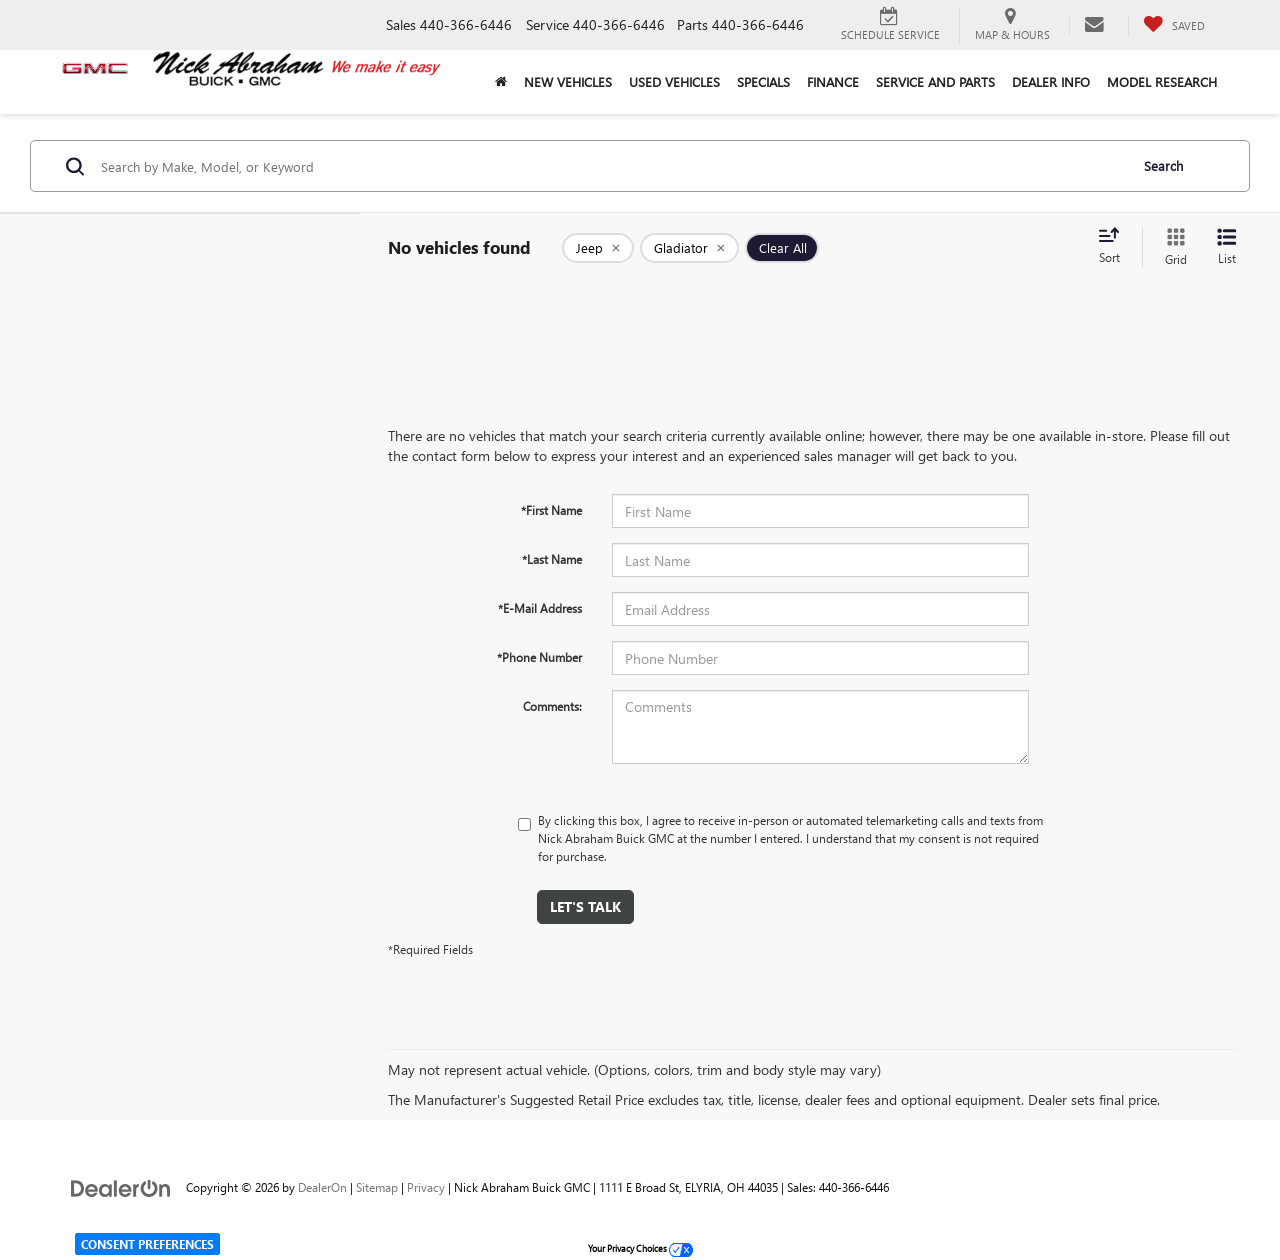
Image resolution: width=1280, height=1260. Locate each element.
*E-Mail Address (540, 608)
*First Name (551, 510)
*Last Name (552, 559)
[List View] (1227, 247)
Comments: (552, 706)
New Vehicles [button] (568, 81)
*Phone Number (539, 657)
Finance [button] (833, 81)
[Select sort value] (1115, 247)
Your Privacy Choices (640, 1248)
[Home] (500, 82)
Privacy (426, 1187)
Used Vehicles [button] (674, 81)
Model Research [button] (1162, 81)
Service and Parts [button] (935, 81)
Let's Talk (585, 906)
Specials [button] (763, 81)
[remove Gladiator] (689, 248)
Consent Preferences (147, 1244)
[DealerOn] (121, 1186)
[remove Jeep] (598, 248)
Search (1163, 165)
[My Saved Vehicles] (1174, 25)
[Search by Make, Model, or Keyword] (611, 166)
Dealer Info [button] (1051, 81)
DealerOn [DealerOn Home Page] (322, 1187)
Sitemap (377, 1187)
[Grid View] (1172, 247)
